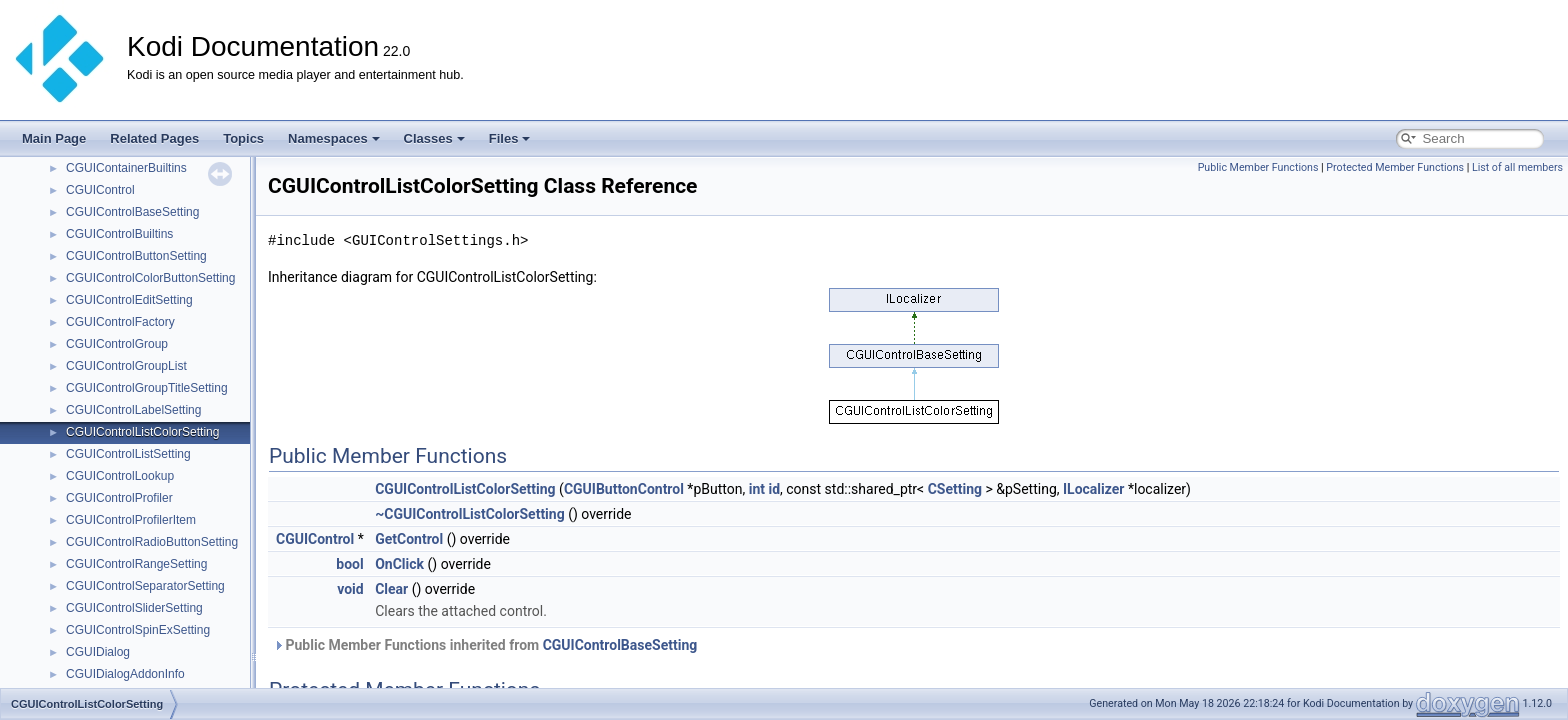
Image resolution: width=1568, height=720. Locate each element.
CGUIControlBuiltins (119, 234)
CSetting (955, 489)
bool (349, 564)
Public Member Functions (1258, 167)
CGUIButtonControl (624, 489)
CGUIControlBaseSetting (132, 212)
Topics (243, 138)
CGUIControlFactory (120, 322)
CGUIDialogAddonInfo (125, 674)
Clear (391, 589)
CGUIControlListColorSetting (142, 432)
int (757, 489)
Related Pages (154, 138)
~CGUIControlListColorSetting (469, 514)
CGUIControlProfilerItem (131, 520)
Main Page (54, 138)
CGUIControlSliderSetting (134, 608)
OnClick (399, 564)
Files (510, 138)
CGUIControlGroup (117, 344)
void (350, 589)
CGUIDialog (98, 652)
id (774, 489)
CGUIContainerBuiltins (126, 168)
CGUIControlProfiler (119, 498)
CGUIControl (100, 190)
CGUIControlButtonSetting (136, 256)
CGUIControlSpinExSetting (138, 630)
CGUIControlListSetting (128, 454)
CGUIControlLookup (120, 476)
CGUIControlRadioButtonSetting (152, 542)
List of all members (1517, 167)
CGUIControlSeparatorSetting (145, 586)
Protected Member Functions (1395, 167)
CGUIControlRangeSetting (136, 564)
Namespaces (334, 138)
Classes (434, 138)
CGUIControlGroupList (126, 366)
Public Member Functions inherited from (485, 645)
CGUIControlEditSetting (129, 300)
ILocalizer (1093, 489)
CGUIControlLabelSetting (133, 410)
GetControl (409, 539)
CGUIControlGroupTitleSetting (147, 388)
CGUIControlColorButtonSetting (150, 278)
